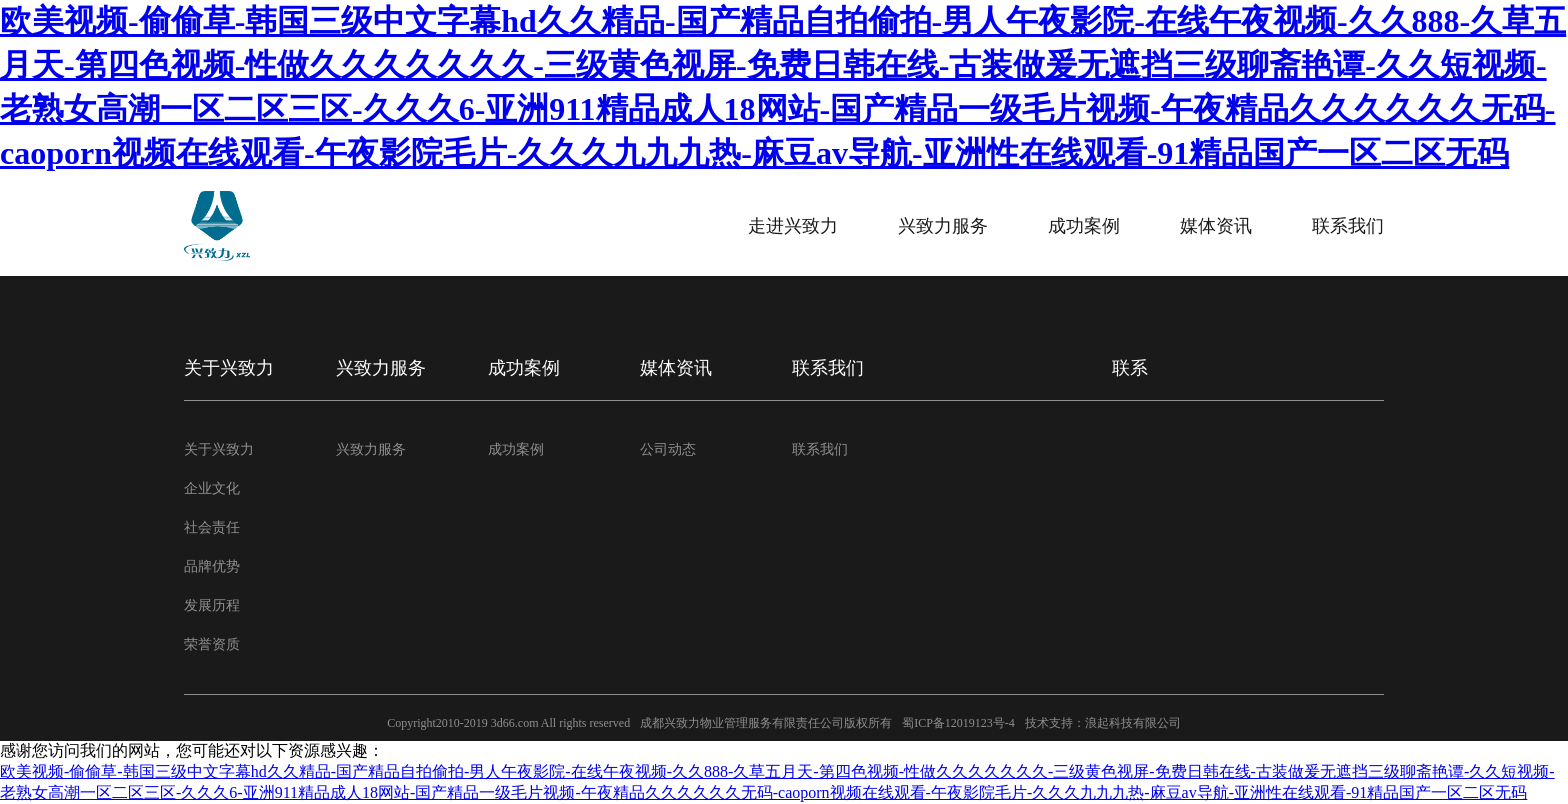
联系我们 (1348, 226)
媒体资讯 (1216, 226)
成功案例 (1084, 226)
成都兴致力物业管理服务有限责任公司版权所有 (766, 723)
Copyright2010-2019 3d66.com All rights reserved (508, 723)
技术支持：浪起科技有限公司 (1103, 723)
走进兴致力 (793, 226)
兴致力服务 (943, 226)
